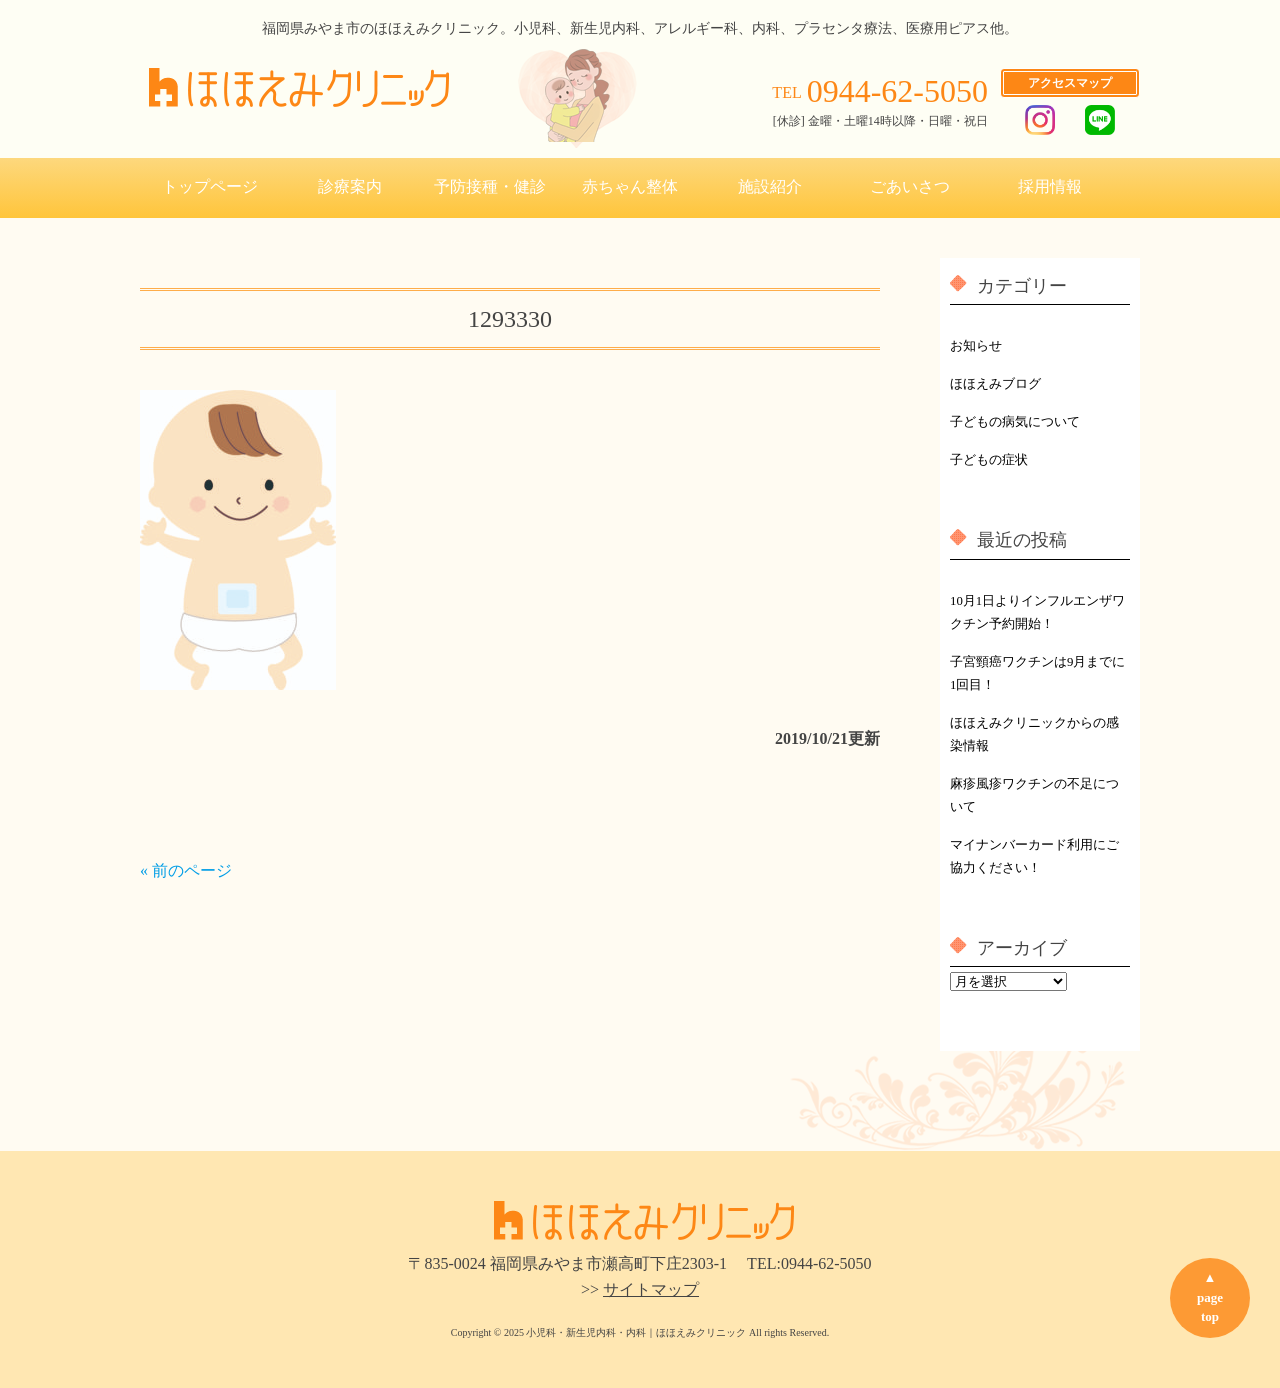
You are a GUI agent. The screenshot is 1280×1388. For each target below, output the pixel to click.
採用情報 (1050, 186)
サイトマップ (651, 1289)
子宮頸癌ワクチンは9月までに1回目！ (1037, 673)
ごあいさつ (910, 186)
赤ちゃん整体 (630, 186)
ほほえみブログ (995, 384)
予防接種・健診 (490, 186)
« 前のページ (186, 870)
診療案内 (350, 186)
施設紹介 (770, 186)
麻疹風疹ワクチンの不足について (1034, 795)
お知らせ (976, 346)
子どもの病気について (1015, 422)
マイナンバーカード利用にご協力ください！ (1034, 856)
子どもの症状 (989, 460)
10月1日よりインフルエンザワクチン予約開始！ (1037, 612)
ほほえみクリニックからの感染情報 (1034, 734)
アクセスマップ (1070, 83)
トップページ (210, 186)
